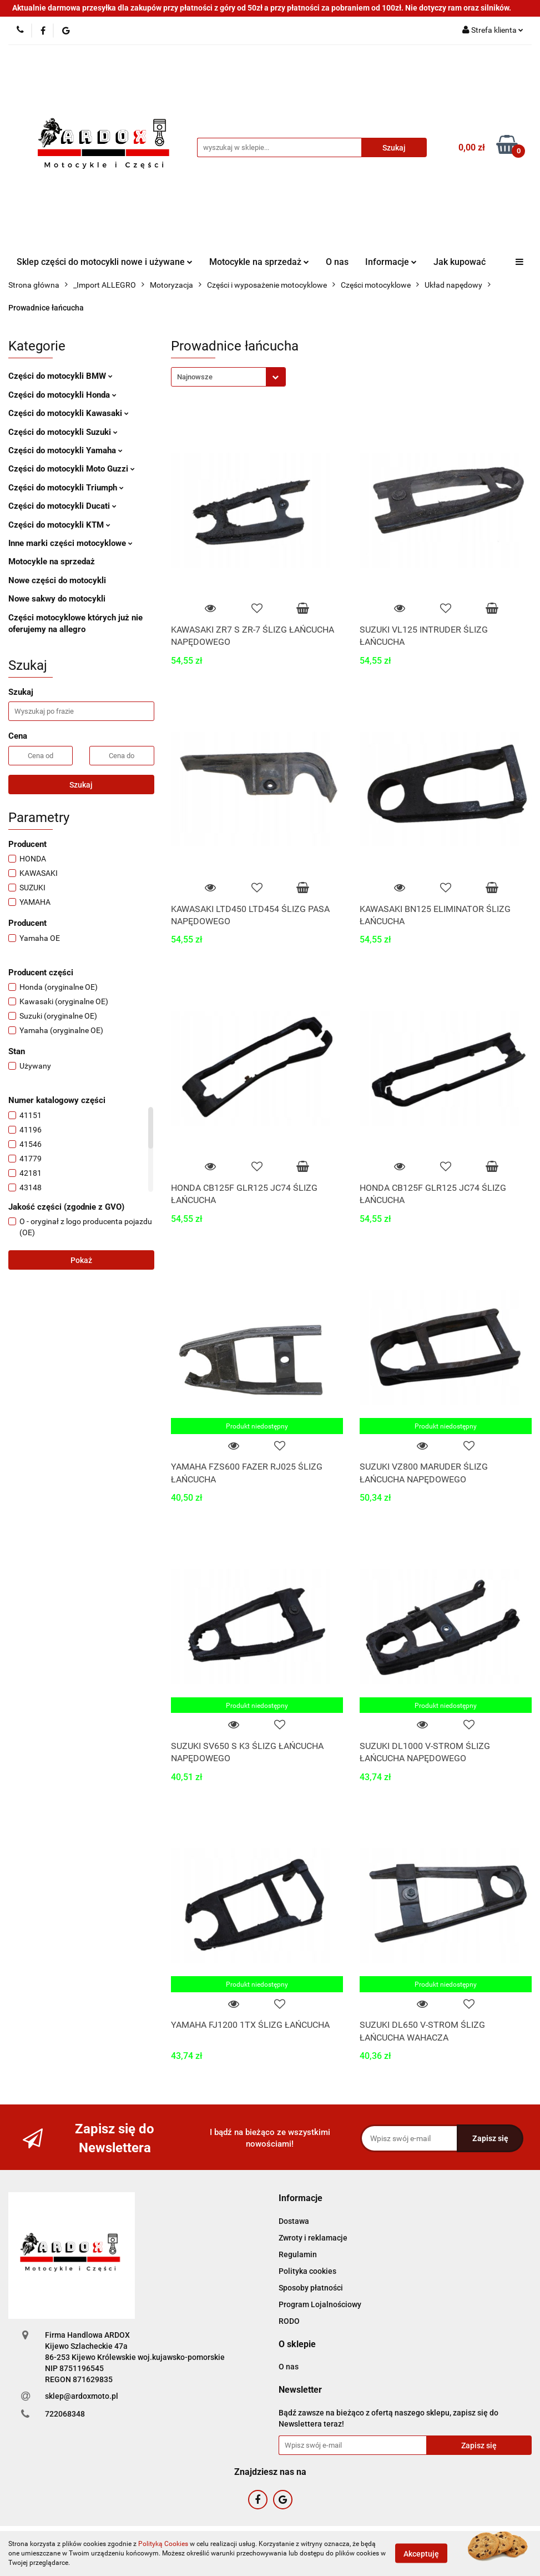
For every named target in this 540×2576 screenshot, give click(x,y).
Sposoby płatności (311, 2287)
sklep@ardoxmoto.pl (81, 2396)
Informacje (391, 262)
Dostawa (294, 2221)
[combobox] (228, 377)
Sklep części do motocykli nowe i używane (105, 262)
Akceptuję (421, 2553)
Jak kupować (459, 262)
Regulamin (298, 2254)
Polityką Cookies (163, 2544)
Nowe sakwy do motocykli (56, 599)
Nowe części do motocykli (57, 580)
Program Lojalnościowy (320, 2304)
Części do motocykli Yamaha (65, 450)
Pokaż (81, 1260)
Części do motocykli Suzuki (63, 432)
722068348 (65, 2413)
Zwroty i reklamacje (313, 2237)
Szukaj (81, 784)
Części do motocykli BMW (60, 376)
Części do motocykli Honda (62, 395)
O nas (337, 262)
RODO (289, 2321)
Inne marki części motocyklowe (70, 543)
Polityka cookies (307, 2271)
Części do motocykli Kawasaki (68, 413)
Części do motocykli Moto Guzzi (71, 469)
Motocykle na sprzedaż (259, 262)
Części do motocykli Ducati (62, 506)
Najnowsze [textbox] (195, 377)
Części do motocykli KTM (59, 525)
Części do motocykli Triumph (66, 488)
